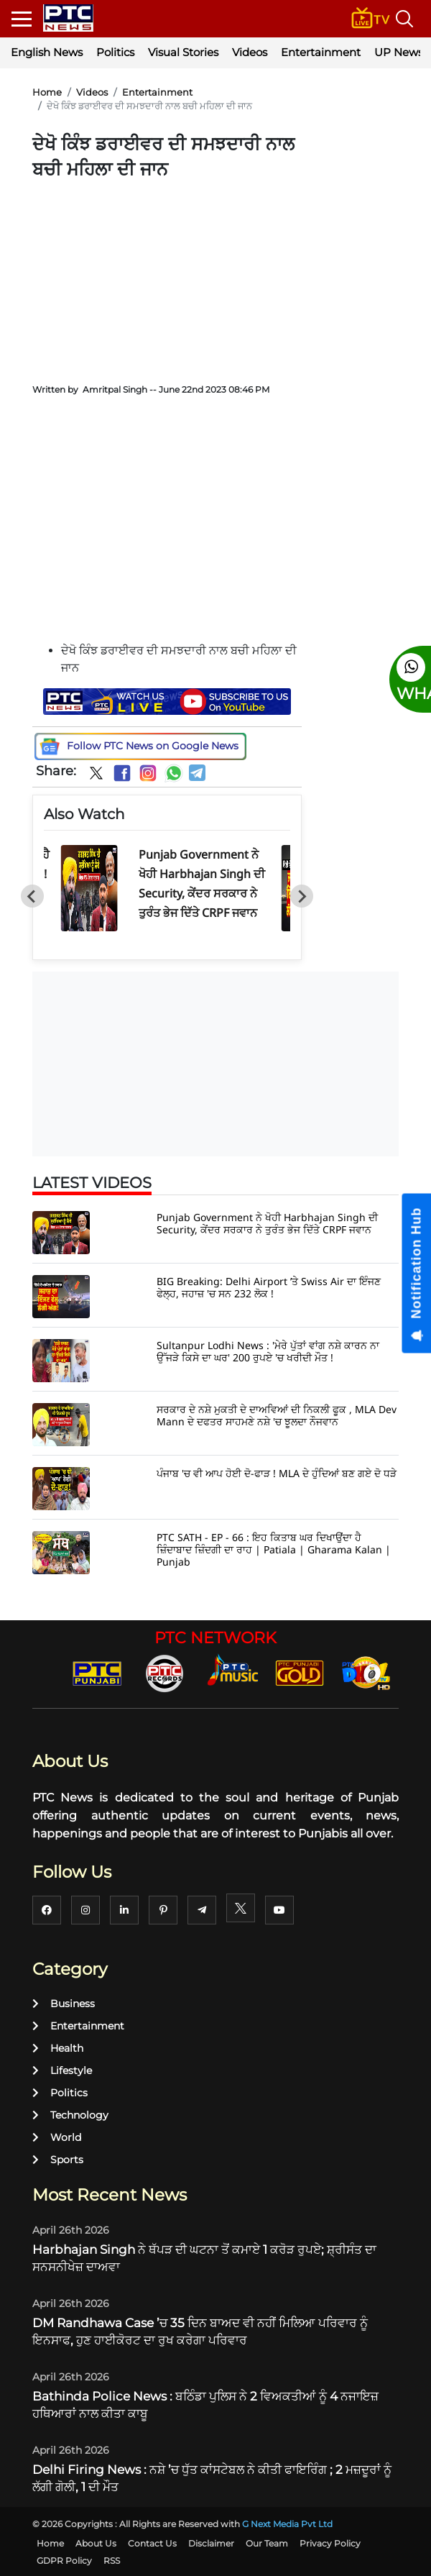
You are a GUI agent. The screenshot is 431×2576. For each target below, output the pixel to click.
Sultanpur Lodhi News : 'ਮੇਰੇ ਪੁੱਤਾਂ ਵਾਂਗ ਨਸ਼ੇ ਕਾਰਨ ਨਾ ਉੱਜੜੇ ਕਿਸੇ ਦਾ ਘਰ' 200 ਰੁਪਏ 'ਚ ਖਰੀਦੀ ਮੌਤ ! (268, 1351)
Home (47, 92)
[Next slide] (301, 896)
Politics (115, 52)
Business (63, 2003)
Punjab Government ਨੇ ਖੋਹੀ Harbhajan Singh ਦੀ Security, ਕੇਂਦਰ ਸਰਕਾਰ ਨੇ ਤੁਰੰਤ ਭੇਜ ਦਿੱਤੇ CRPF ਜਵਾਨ (267, 1223)
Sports (57, 2159)
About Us (95, 2543)
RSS (111, 2560)
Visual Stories (183, 52)
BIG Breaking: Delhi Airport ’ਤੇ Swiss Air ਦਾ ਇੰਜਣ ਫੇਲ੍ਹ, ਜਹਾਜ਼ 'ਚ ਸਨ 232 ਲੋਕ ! (269, 1287)
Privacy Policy (330, 2543)
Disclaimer (211, 2543)
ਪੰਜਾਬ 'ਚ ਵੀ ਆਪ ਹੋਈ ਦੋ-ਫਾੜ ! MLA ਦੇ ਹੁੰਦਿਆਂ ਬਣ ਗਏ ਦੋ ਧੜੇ (277, 1473)
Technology (70, 2115)
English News (47, 52)
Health (57, 2048)
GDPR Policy (64, 2560)
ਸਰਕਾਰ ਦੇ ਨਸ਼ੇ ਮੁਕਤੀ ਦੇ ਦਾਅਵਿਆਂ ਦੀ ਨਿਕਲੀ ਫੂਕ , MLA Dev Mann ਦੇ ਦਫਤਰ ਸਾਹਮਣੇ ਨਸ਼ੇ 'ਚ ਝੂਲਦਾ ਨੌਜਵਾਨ (277, 1415)
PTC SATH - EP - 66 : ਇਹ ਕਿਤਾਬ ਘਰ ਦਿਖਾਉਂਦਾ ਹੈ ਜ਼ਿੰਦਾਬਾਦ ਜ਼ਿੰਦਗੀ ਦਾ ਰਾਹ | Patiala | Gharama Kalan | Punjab (274, 1549)
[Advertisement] (167, 277)
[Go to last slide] (32, 896)
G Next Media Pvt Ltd (287, 2523)
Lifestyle (62, 2070)
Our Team (267, 2543)
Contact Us (152, 2543)
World (56, 2137)
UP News (398, 52)
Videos (249, 52)
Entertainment (321, 52)
